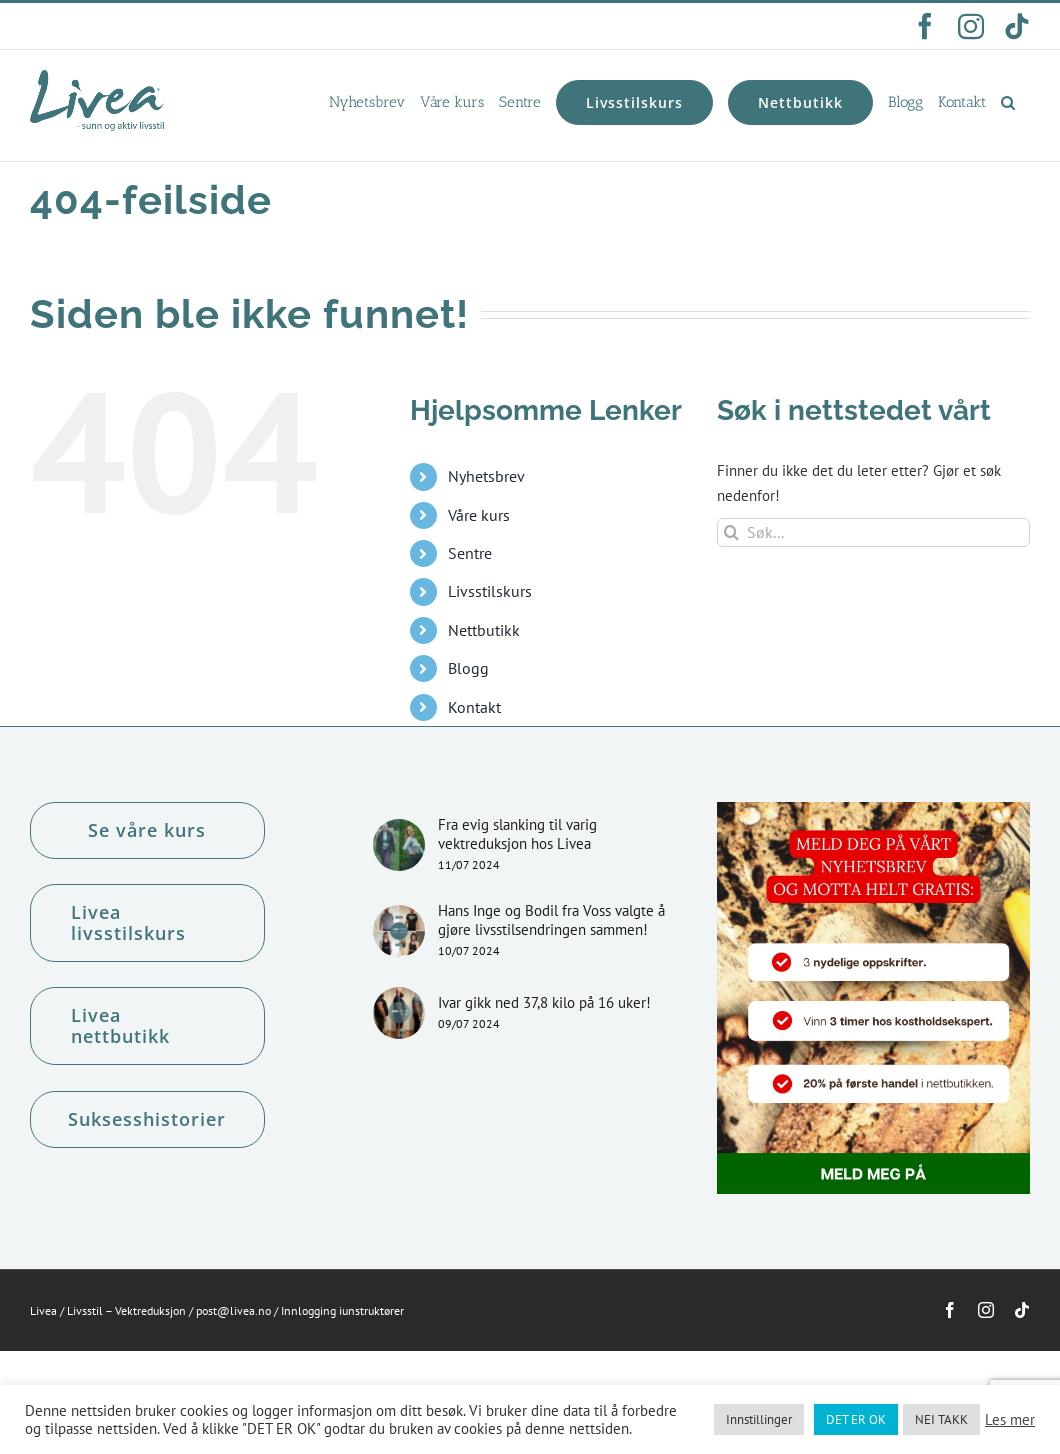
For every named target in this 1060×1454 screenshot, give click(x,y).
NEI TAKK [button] (941, 1419)
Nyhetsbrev (486, 476)
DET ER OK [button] (856, 1419)
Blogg (468, 668)
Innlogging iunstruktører (342, 1310)
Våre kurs (479, 515)
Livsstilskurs (490, 591)
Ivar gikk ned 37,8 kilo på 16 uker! (544, 1002)
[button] (1008, 102)
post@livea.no (233, 1310)
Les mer (1010, 1420)
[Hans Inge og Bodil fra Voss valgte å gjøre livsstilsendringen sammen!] (399, 931)
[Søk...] (873, 532)
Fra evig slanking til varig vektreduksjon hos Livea (517, 834)
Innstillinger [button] (759, 1419)
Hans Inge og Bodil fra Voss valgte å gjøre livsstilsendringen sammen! (551, 920)
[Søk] (731, 532)
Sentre (470, 553)
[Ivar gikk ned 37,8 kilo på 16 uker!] (399, 1013)
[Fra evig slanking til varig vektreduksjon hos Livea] (399, 845)
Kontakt (474, 707)
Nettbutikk (484, 630)
